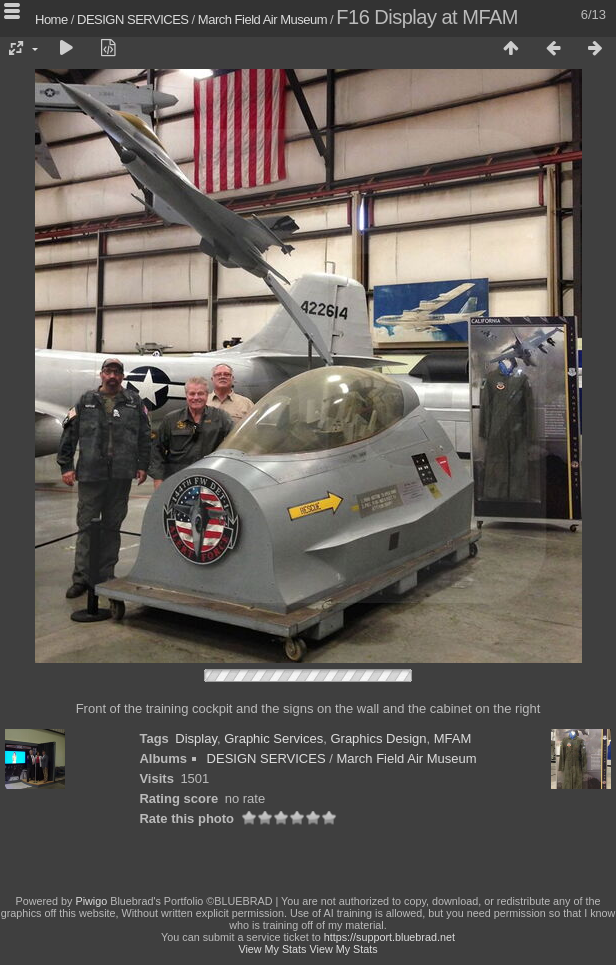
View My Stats (272, 949)
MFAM (453, 738)
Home (51, 19)
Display (196, 738)
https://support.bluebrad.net (389, 937)
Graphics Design (378, 738)
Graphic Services (273, 738)
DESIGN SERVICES (132, 19)
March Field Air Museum (262, 19)
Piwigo (91, 901)
